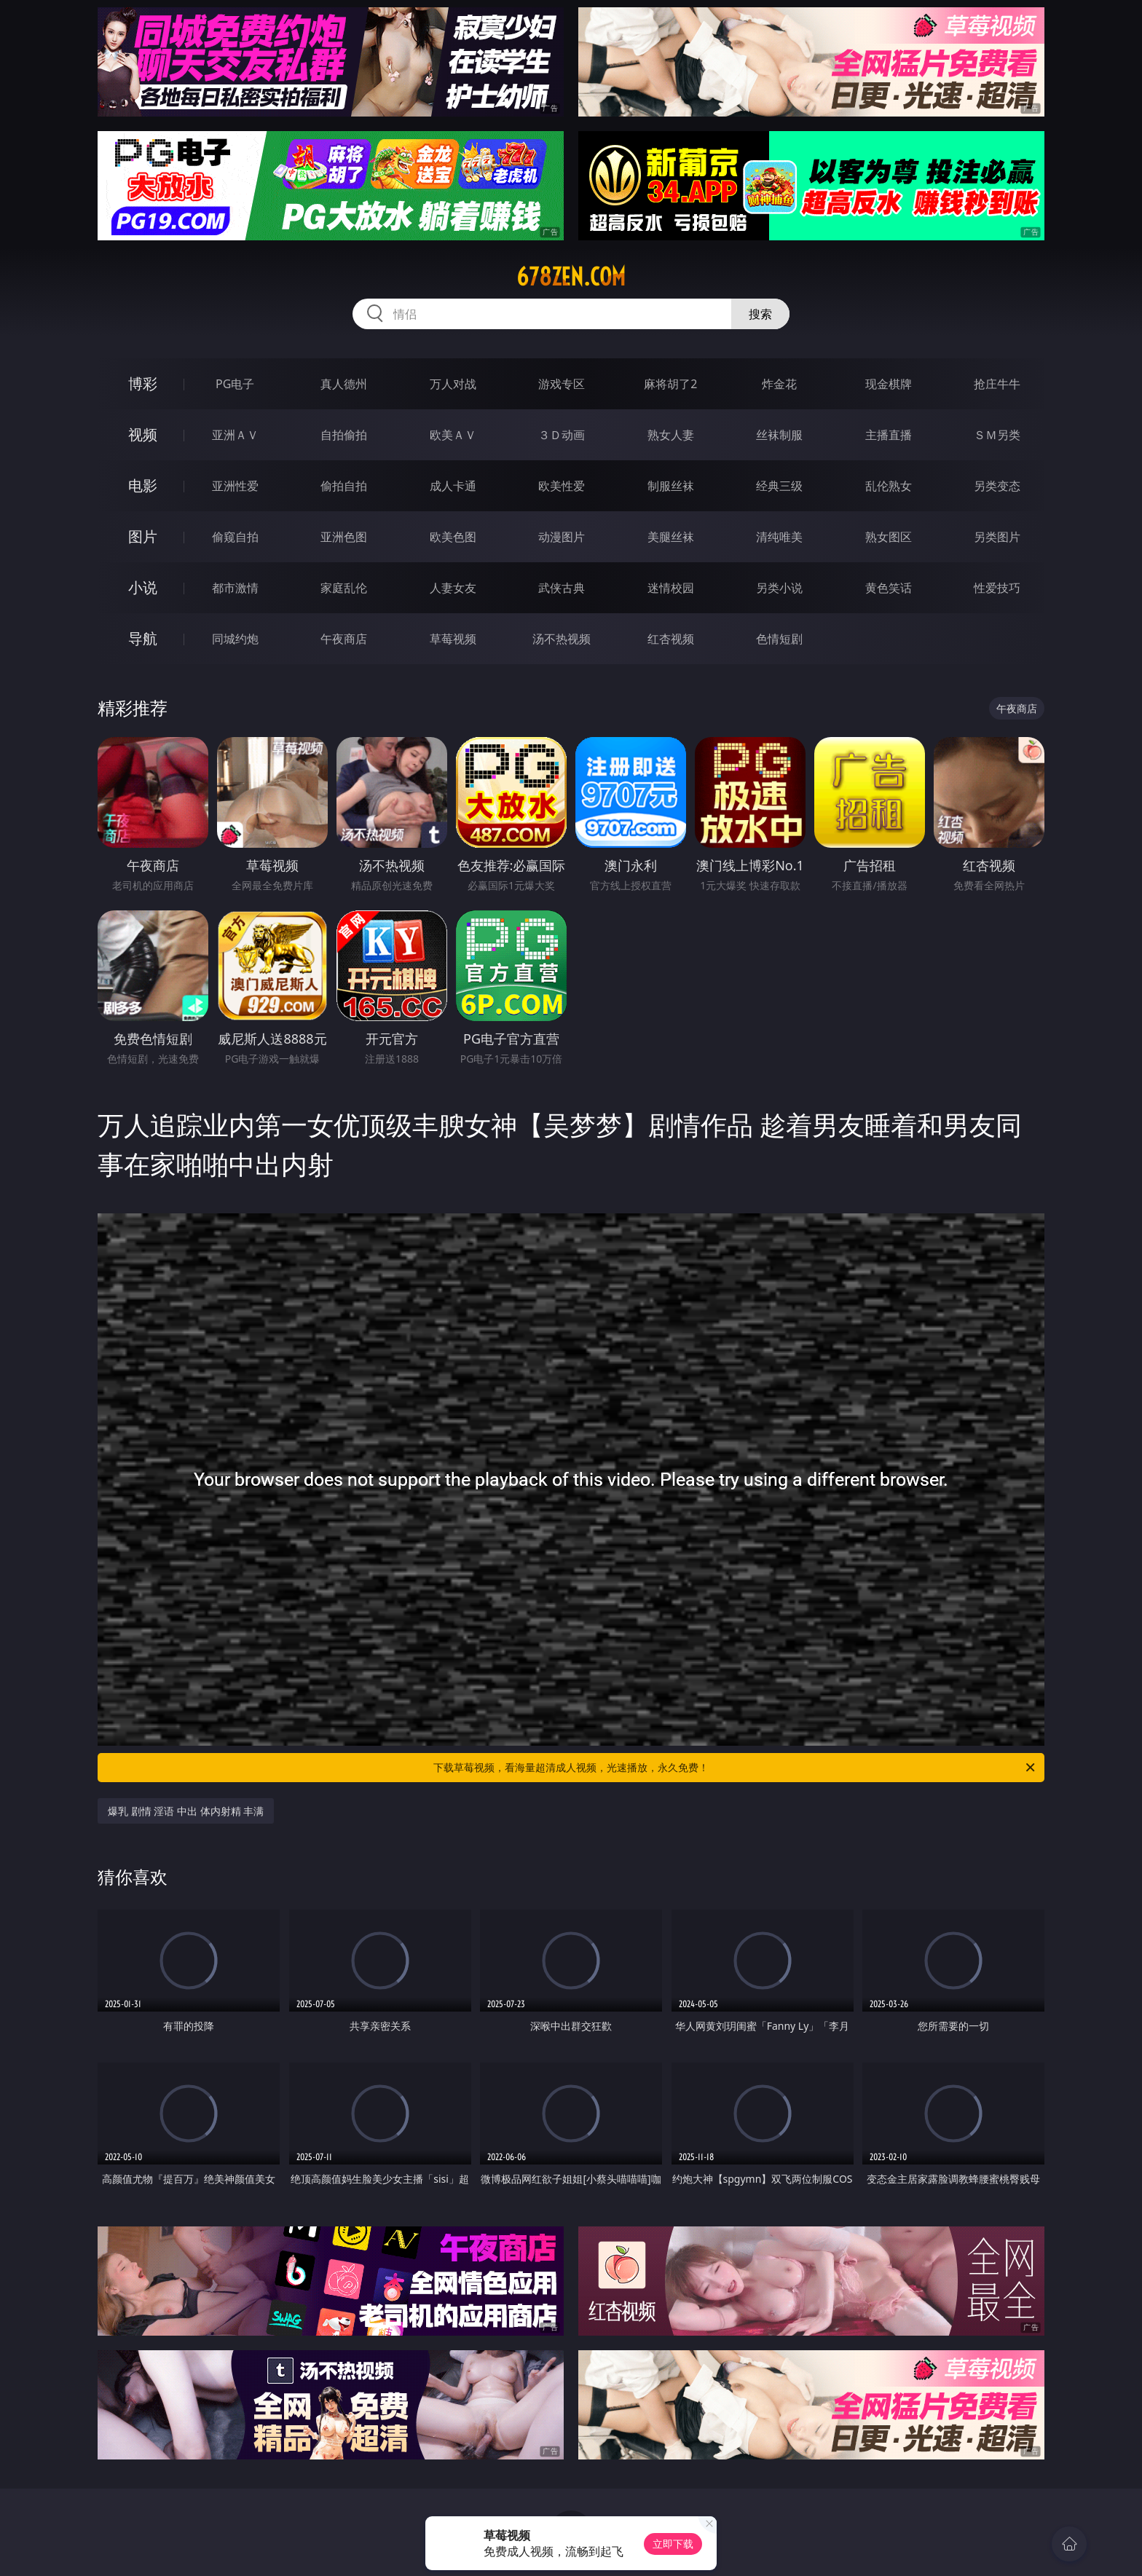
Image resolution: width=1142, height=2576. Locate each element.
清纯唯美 (779, 537)
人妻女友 (453, 588)
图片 (142, 536)
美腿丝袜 (670, 537)
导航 (142, 638)
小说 (142, 587)
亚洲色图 (343, 537)
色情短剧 (779, 639)
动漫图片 (561, 537)
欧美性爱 (561, 486)
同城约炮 (235, 639)
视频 (142, 434)
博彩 (142, 383)
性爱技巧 (997, 588)
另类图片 (997, 537)
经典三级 (779, 486)
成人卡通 (453, 486)
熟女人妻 (670, 435)
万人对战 (453, 384)
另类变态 (997, 486)
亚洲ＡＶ (235, 435)
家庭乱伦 (343, 588)
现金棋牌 (888, 384)
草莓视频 (453, 639)
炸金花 (779, 384)
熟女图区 (888, 537)
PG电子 (235, 384)
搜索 (760, 314)
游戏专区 (561, 384)
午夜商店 (343, 639)
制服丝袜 (670, 486)
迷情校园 (670, 588)
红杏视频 (670, 639)
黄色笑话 (888, 588)
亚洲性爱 (235, 486)
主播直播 (888, 435)
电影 (142, 485)
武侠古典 (561, 588)
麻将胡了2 (670, 384)
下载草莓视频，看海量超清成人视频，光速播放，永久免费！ (735, 1767)
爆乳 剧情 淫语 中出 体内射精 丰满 (186, 1811)
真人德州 (343, 384)
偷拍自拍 (343, 486)
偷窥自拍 (235, 537)
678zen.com (571, 276)
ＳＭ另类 (997, 435)
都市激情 (235, 588)
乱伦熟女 (888, 486)
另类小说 (779, 588)
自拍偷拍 (343, 435)
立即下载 (673, 2544)
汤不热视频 (561, 639)
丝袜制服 (779, 435)
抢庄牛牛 (997, 384)
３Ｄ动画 (561, 435)
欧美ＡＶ (453, 435)
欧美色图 (453, 537)
